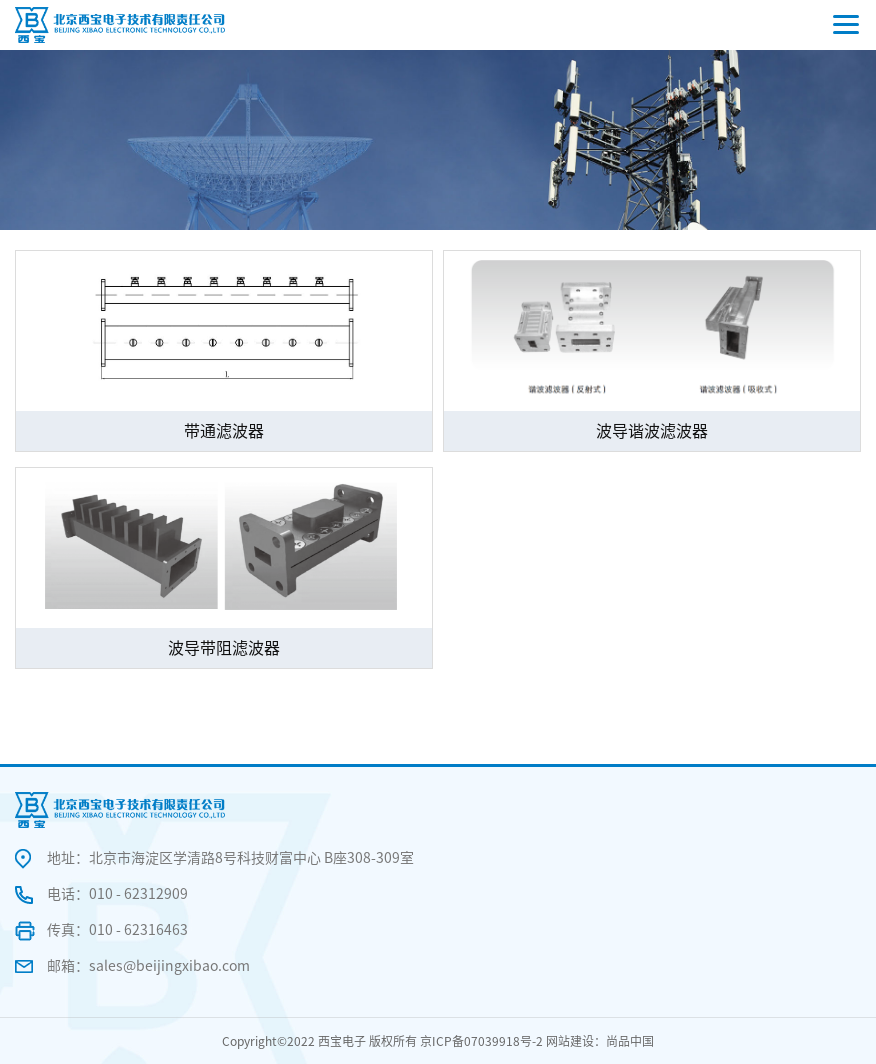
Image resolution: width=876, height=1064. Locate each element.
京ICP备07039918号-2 (481, 1041)
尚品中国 (630, 1041)
